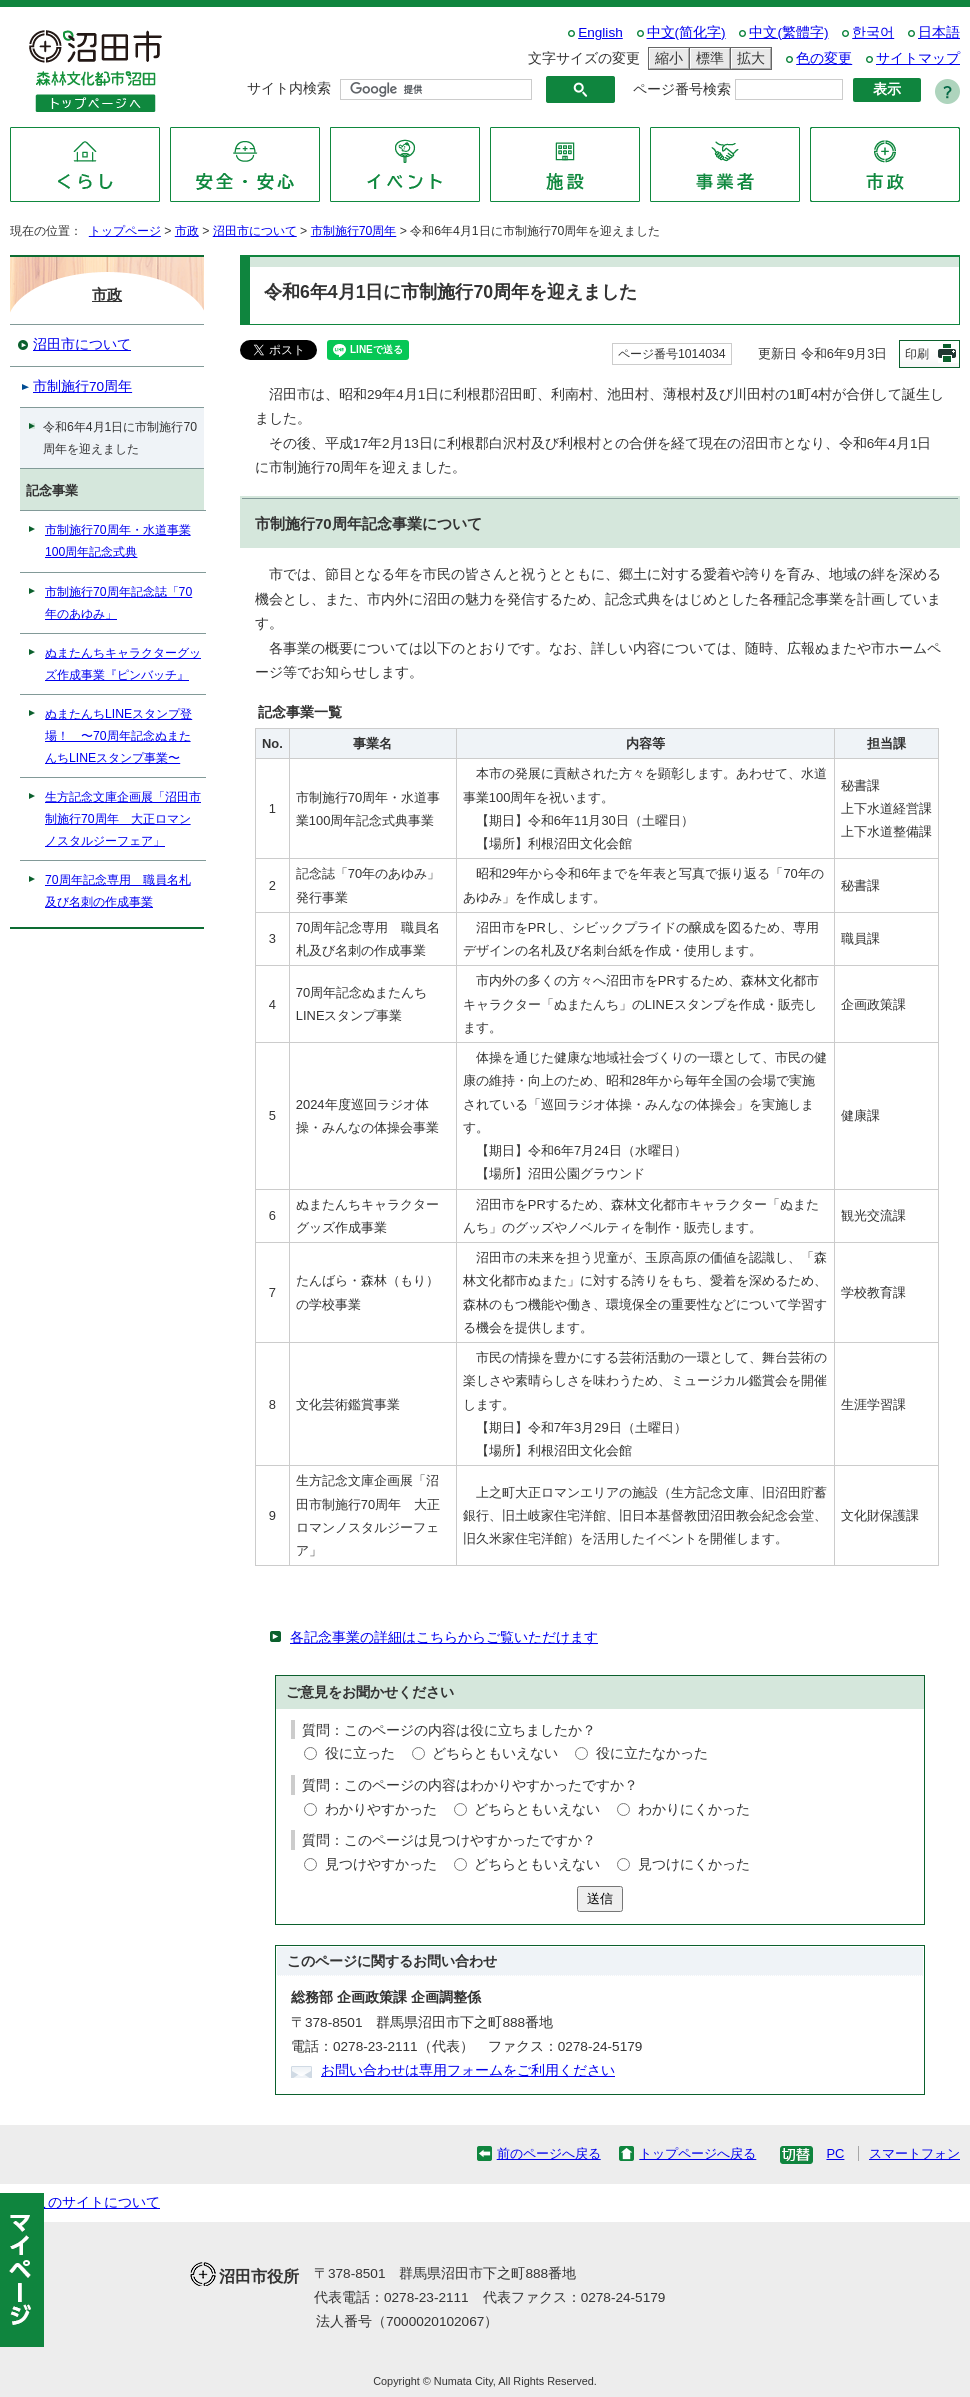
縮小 (666, 58)
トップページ (125, 231)
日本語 (939, 32)
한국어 (873, 32)
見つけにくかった (694, 1864)
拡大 (748, 58)
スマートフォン (914, 2153)
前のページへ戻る (549, 2153)
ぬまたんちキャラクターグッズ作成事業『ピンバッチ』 (123, 664)
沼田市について (255, 231)
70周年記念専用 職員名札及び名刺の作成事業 (118, 891)
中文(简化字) (686, 32)
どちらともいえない (495, 1753)
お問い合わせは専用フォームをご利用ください (468, 2070)
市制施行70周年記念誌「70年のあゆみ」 (118, 603)
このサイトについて (97, 2202)
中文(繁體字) (788, 32)
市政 (187, 231)
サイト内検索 (289, 88)
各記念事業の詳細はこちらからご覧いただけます (444, 1637)
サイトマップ (918, 58)
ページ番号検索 (682, 89)
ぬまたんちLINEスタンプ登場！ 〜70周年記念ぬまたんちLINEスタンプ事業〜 (118, 736)
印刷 (917, 354)
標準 (707, 58)
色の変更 (824, 58)
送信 (600, 1898)
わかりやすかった (381, 1809)
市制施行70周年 (354, 231)
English (600, 32)
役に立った (360, 1753)
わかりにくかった (694, 1809)
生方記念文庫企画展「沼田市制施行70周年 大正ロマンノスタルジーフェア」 (123, 819)
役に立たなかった (652, 1753)
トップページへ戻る (697, 2153)
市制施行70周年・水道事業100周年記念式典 (118, 541)
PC (835, 2153)
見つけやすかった (381, 1864)
